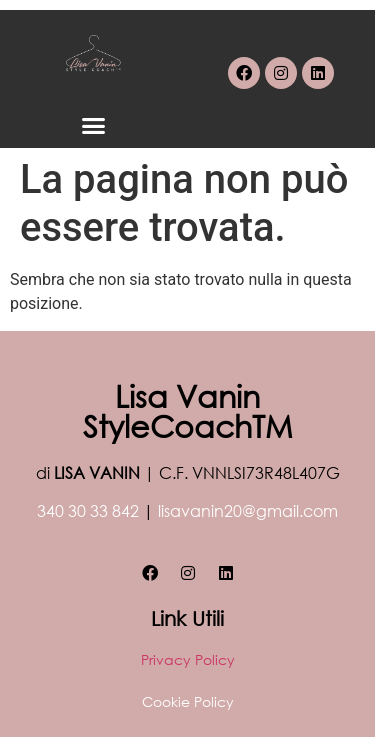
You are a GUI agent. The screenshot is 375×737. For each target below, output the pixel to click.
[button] (94, 126)
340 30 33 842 (88, 510)
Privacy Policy (188, 659)
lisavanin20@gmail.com (248, 510)
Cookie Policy (188, 701)
